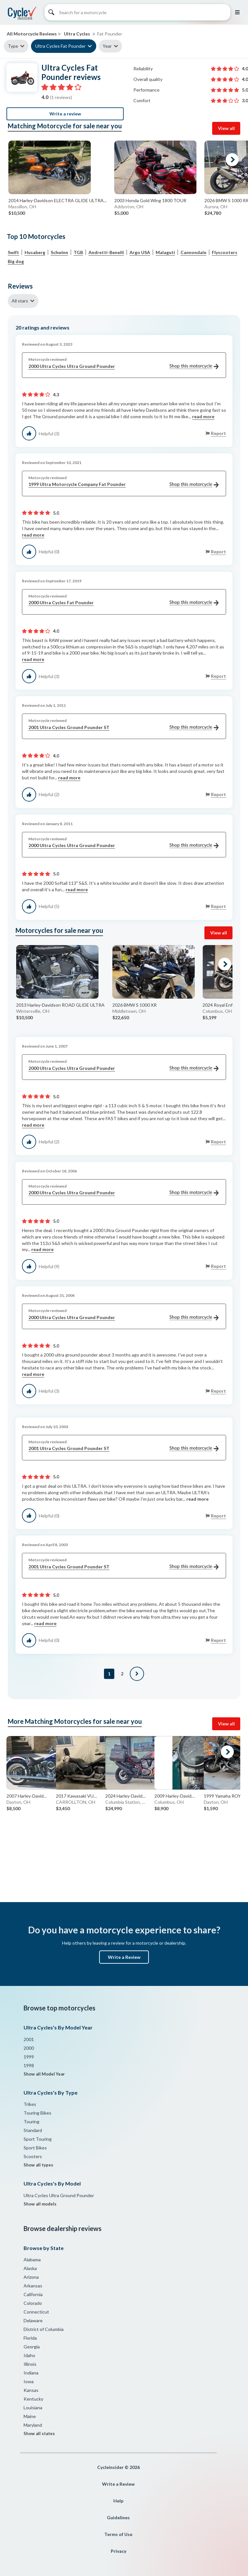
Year (107, 46)
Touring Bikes (37, 2113)
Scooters (33, 2156)
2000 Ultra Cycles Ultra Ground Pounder (123, 366)
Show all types (38, 2164)
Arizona (31, 2277)
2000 (29, 2048)
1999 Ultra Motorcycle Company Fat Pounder (123, 484)
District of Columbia (44, 2329)
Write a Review (124, 1957)
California (33, 2294)
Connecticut (36, 2311)
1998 (29, 2065)
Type (13, 46)
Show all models (40, 2203)
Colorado (33, 2303)
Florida (30, 2338)
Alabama (32, 2259)
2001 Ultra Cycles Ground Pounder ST (123, 728)
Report (218, 433)
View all (226, 128)
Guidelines (118, 2517)
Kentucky (33, 2399)
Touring (31, 2121)
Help (118, 2500)
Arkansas (33, 2285)
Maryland (33, 2425)
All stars (20, 300)
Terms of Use (118, 2534)
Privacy (118, 2551)
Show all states (39, 2433)
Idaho (29, 2355)
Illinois (30, 2364)
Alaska (30, 2268)
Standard (33, 2130)
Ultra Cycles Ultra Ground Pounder (59, 2195)
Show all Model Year (44, 2074)
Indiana (31, 2372)
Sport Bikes (35, 2147)
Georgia (32, 2346)
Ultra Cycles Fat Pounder (60, 46)
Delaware (33, 2320)
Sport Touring (38, 2139)
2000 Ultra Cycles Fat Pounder (123, 603)
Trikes (30, 2104)
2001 (29, 2039)
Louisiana (33, 2407)
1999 (29, 2056)
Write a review (65, 113)
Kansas (31, 2390)
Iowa (29, 2381)
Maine (30, 2416)
